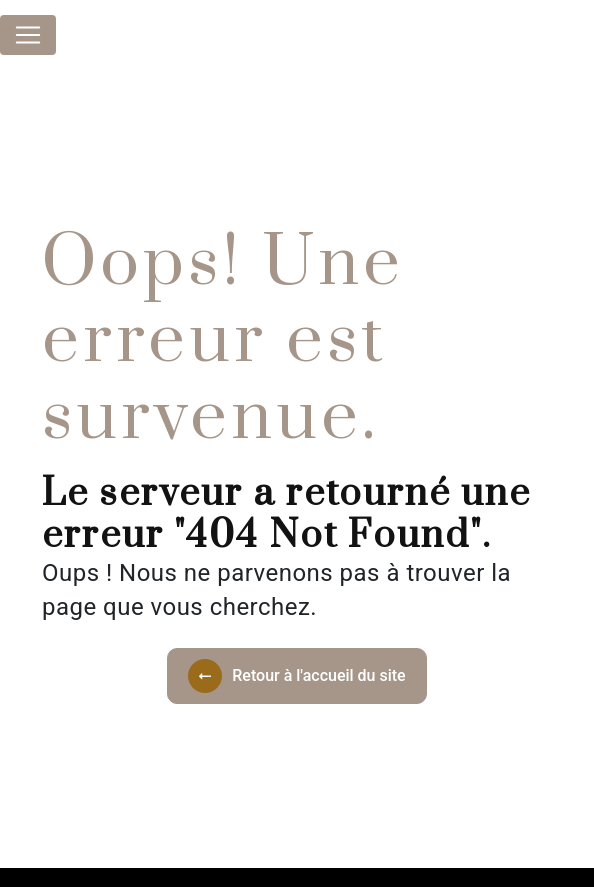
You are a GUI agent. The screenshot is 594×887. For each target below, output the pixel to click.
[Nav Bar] (28, 35)
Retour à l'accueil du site (296, 676)
